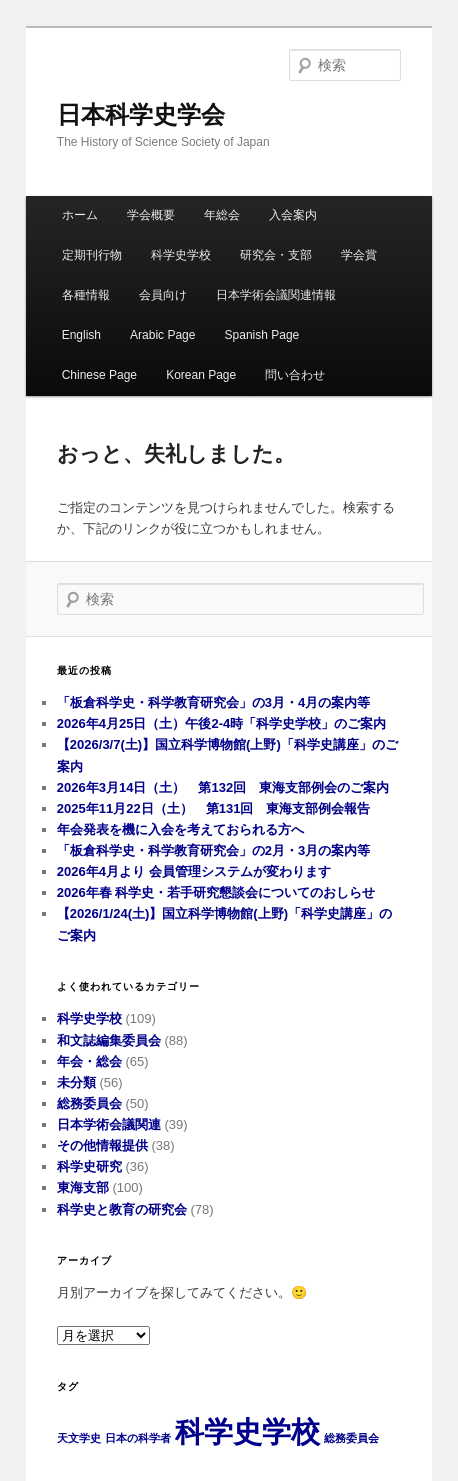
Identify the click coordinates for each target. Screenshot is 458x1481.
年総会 (222, 215)
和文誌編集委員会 (109, 1040)
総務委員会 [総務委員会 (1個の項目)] (351, 1438)
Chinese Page (99, 375)
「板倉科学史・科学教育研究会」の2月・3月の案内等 (213, 850)
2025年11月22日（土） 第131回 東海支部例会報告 (214, 808)
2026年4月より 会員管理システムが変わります (194, 871)
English (81, 335)
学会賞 (359, 255)
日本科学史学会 (141, 114)
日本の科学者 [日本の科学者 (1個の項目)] (138, 1438)
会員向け (163, 295)
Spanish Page (262, 335)
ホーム (80, 215)
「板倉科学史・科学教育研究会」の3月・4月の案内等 (213, 702)
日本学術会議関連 (109, 1124)
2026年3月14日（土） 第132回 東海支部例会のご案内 (223, 787)
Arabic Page (162, 335)
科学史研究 (89, 1166)
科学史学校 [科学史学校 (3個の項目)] (247, 1431)
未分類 (76, 1082)
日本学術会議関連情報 (276, 295)
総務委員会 (89, 1103)
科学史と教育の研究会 (122, 1209)
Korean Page (201, 375)
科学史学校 (181, 255)
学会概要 (151, 215)
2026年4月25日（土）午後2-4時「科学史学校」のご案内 (221, 723)
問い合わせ (295, 375)
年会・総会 (89, 1061)
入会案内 (293, 215)
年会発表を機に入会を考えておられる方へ (180, 829)
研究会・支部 (276, 255)
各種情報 (86, 295)
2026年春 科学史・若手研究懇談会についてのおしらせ (216, 892)
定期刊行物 (92, 255)
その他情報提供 (102, 1145)
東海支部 (83, 1187)
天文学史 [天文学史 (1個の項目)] (79, 1438)
